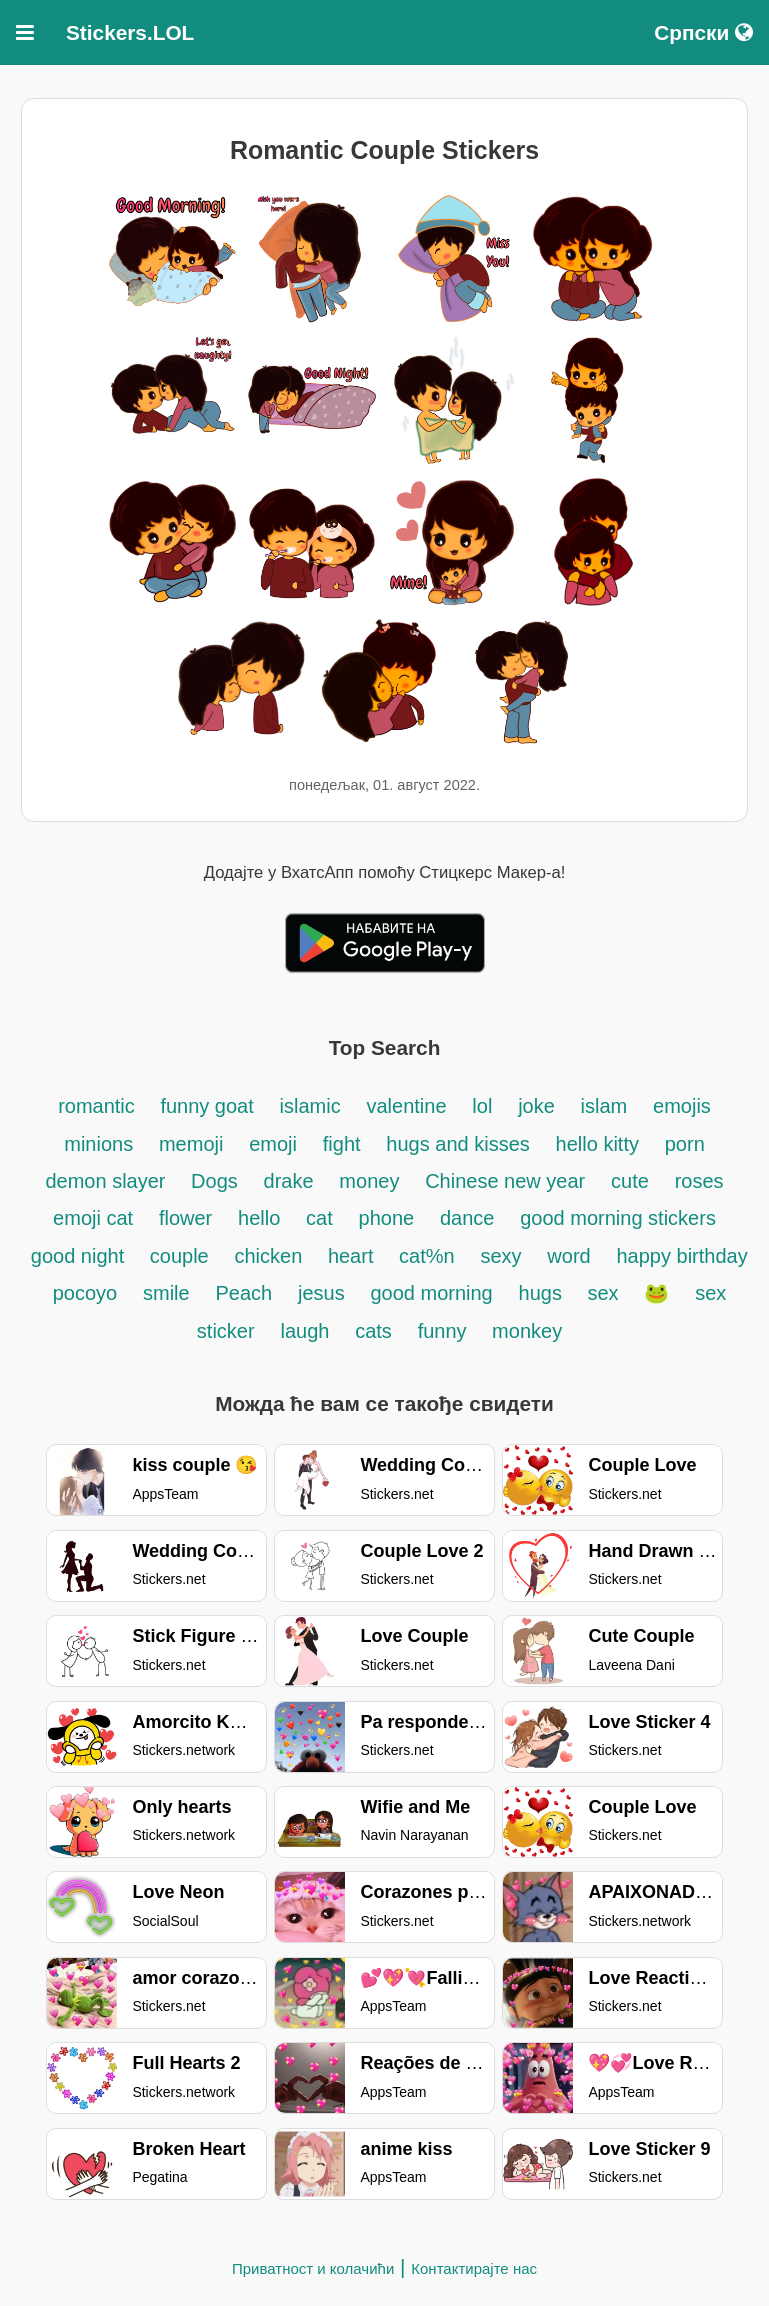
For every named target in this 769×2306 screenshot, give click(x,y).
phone (387, 1218)
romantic (99, 1106)
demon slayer (108, 1181)
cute (630, 1181)
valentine (406, 1106)
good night (80, 1256)
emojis (682, 1106)
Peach (243, 1293)
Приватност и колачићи (313, 2268)
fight (342, 1144)
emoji (273, 1144)
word (568, 1256)
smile (166, 1293)
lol (482, 1106)
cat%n (427, 1256)
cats (373, 1331)
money (369, 1181)
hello (259, 1218)
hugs (543, 1293)
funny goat (206, 1106)
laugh (304, 1331)
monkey (527, 1331)
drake (289, 1181)
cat (319, 1218)
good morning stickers (618, 1218)
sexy (500, 1256)
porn (685, 1144)
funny (445, 1331)
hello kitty (597, 1144)
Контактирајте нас (474, 2268)
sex (602, 1293)
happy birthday (681, 1256)
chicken (271, 1256)
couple (179, 1256)
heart (353, 1256)
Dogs (214, 1181)
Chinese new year (505, 1181)
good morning (431, 1293)
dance (467, 1218)
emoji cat (93, 1218)
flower (185, 1218)
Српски (703, 32)
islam (604, 1106)
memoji (191, 1144)
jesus (321, 1293)
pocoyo (85, 1293)
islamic (310, 1106)
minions (98, 1144)
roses (699, 1181)
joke (536, 1106)
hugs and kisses (457, 1144)
